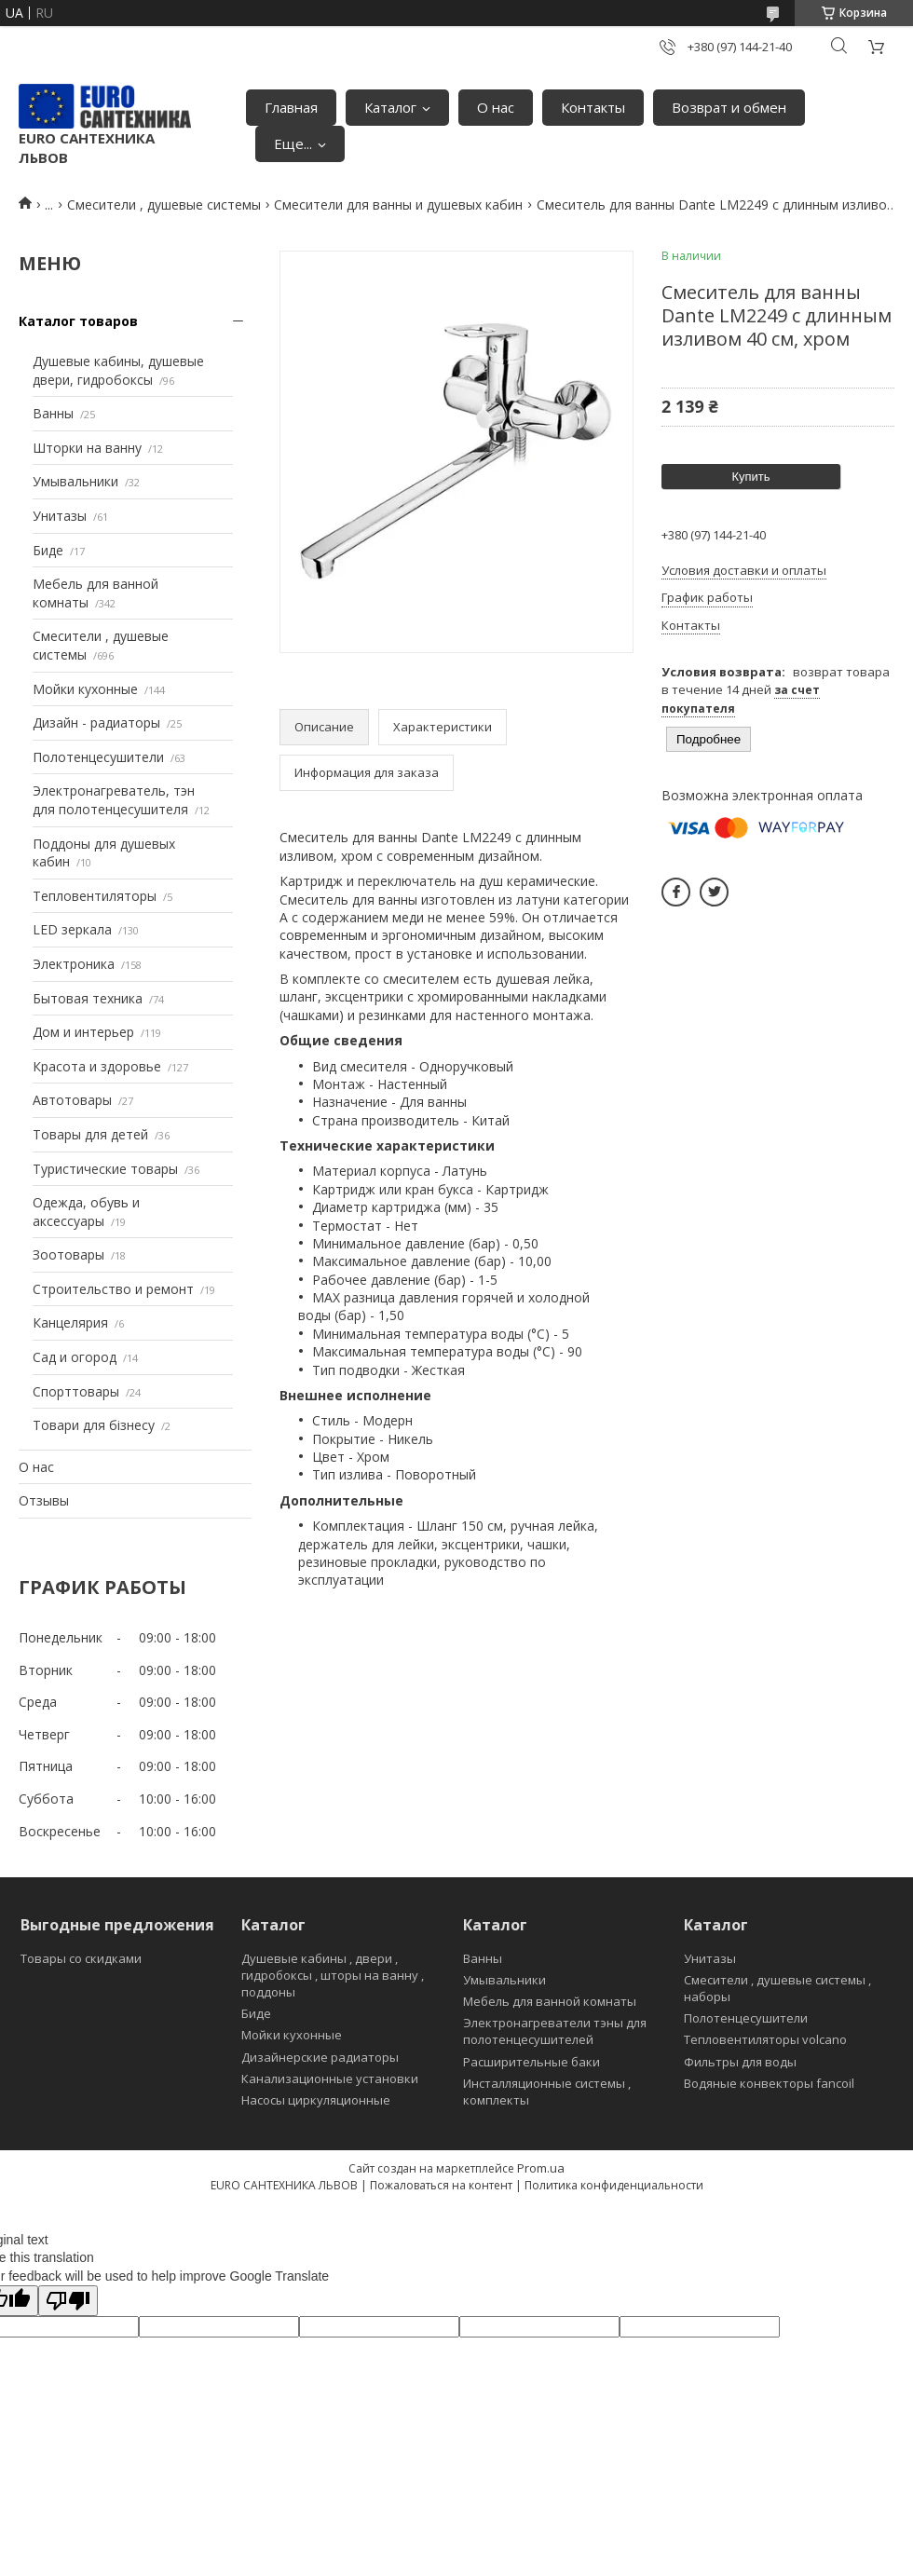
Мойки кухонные (85, 689)
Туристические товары (105, 1169)
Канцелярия (70, 1322)
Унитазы (60, 516)
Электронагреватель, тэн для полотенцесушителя (114, 800)
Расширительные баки (531, 2061)
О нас (495, 107)
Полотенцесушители (98, 757)
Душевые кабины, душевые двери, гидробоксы (118, 370)
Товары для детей (90, 1134)
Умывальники (75, 481)
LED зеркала (72, 929)
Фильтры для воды (740, 2061)
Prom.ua (541, 2168)
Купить (750, 477)
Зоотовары (68, 1254)
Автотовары (72, 1100)
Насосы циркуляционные (315, 2100)
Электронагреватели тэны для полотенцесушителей (555, 2031)
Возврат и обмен (729, 107)
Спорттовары (76, 1391)
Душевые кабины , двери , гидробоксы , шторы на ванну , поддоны (332, 1975)
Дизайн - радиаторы (96, 722)
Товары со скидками (81, 1958)
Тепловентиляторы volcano (765, 2039)
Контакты (593, 107)
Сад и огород (74, 1357)
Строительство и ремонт (113, 1289)
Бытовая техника (88, 998)
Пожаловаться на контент (441, 2185)
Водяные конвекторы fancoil (769, 2083)
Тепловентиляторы (95, 896)
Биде (48, 550)
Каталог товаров (78, 321)
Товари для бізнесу (94, 1425)
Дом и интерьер (83, 1032)
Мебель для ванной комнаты (549, 2001)
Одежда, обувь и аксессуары (86, 1211)
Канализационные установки (329, 2078)
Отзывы (44, 1500)
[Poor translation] (68, 2300)
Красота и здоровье (97, 1066)
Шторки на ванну (87, 448)
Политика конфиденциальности (614, 2185)
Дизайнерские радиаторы (320, 2057)
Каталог (390, 107)
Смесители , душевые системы (164, 204)
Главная (291, 107)
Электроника (74, 964)
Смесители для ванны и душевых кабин (398, 204)
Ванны (53, 413)
